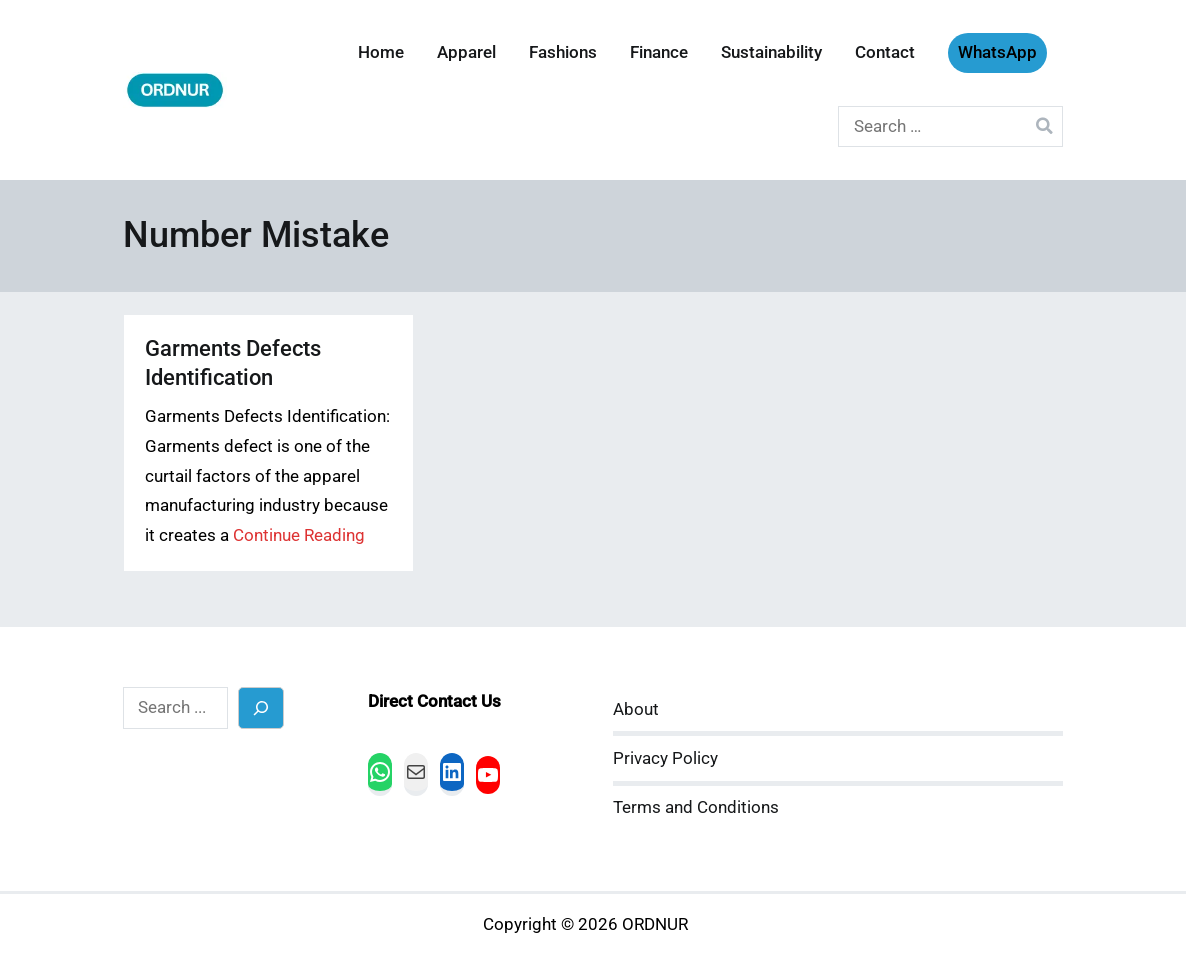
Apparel (466, 52)
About (636, 709)
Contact (885, 52)
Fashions (563, 52)
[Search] (261, 707)
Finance (659, 52)
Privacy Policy (665, 758)
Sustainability (771, 52)
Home (381, 52)
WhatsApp (997, 52)
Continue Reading (299, 535)
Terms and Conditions (696, 807)
